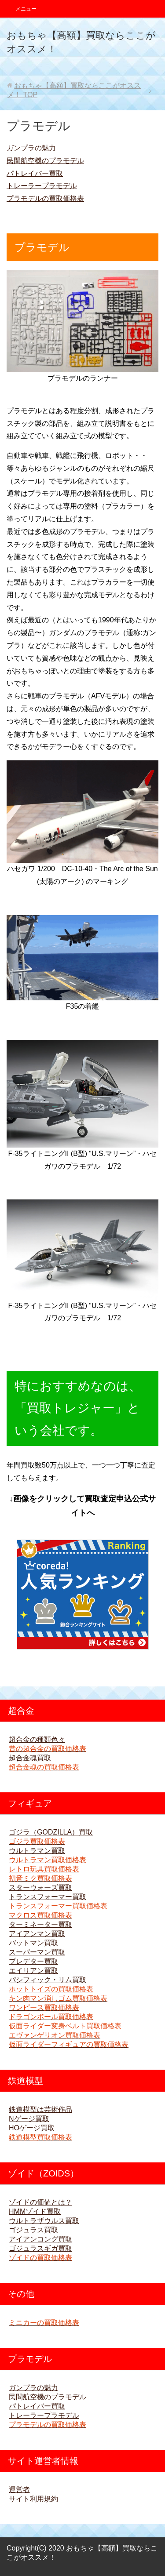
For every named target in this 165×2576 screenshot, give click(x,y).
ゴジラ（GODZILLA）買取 (51, 1832)
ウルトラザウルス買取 (44, 2220)
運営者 (19, 2489)
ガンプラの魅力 (31, 148)
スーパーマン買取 (37, 1952)
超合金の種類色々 (37, 1739)
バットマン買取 (33, 1943)
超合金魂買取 (30, 1758)
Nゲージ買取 (29, 2118)
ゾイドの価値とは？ (40, 2202)
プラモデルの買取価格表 (45, 198)
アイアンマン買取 (37, 1933)
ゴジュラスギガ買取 (40, 2248)
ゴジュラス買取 (33, 2230)
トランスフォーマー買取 (47, 1896)
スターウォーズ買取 (40, 1887)
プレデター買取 (33, 1961)
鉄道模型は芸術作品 (40, 2109)
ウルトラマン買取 (37, 1850)
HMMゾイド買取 (35, 2211)
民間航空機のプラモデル (45, 160)
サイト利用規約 (33, 2499)
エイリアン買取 (33, 1970)
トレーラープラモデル (42, 185)
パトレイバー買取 (35, 173)
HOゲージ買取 (32, 2128)
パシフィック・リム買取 (47, 1980)
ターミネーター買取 (40, 1924)
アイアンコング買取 (40, 2239)
